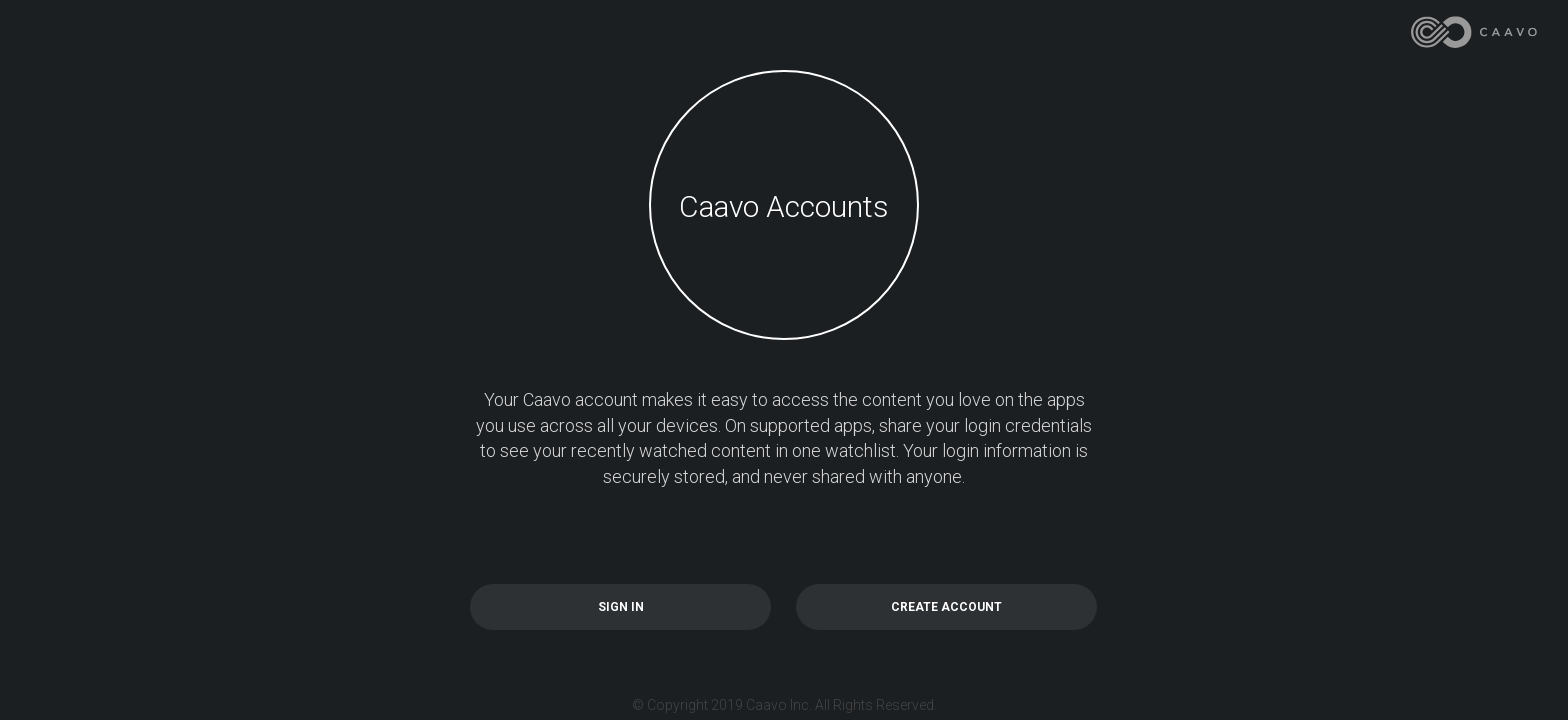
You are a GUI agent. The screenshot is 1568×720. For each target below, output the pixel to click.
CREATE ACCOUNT (946, 607)
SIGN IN (621, 607)
